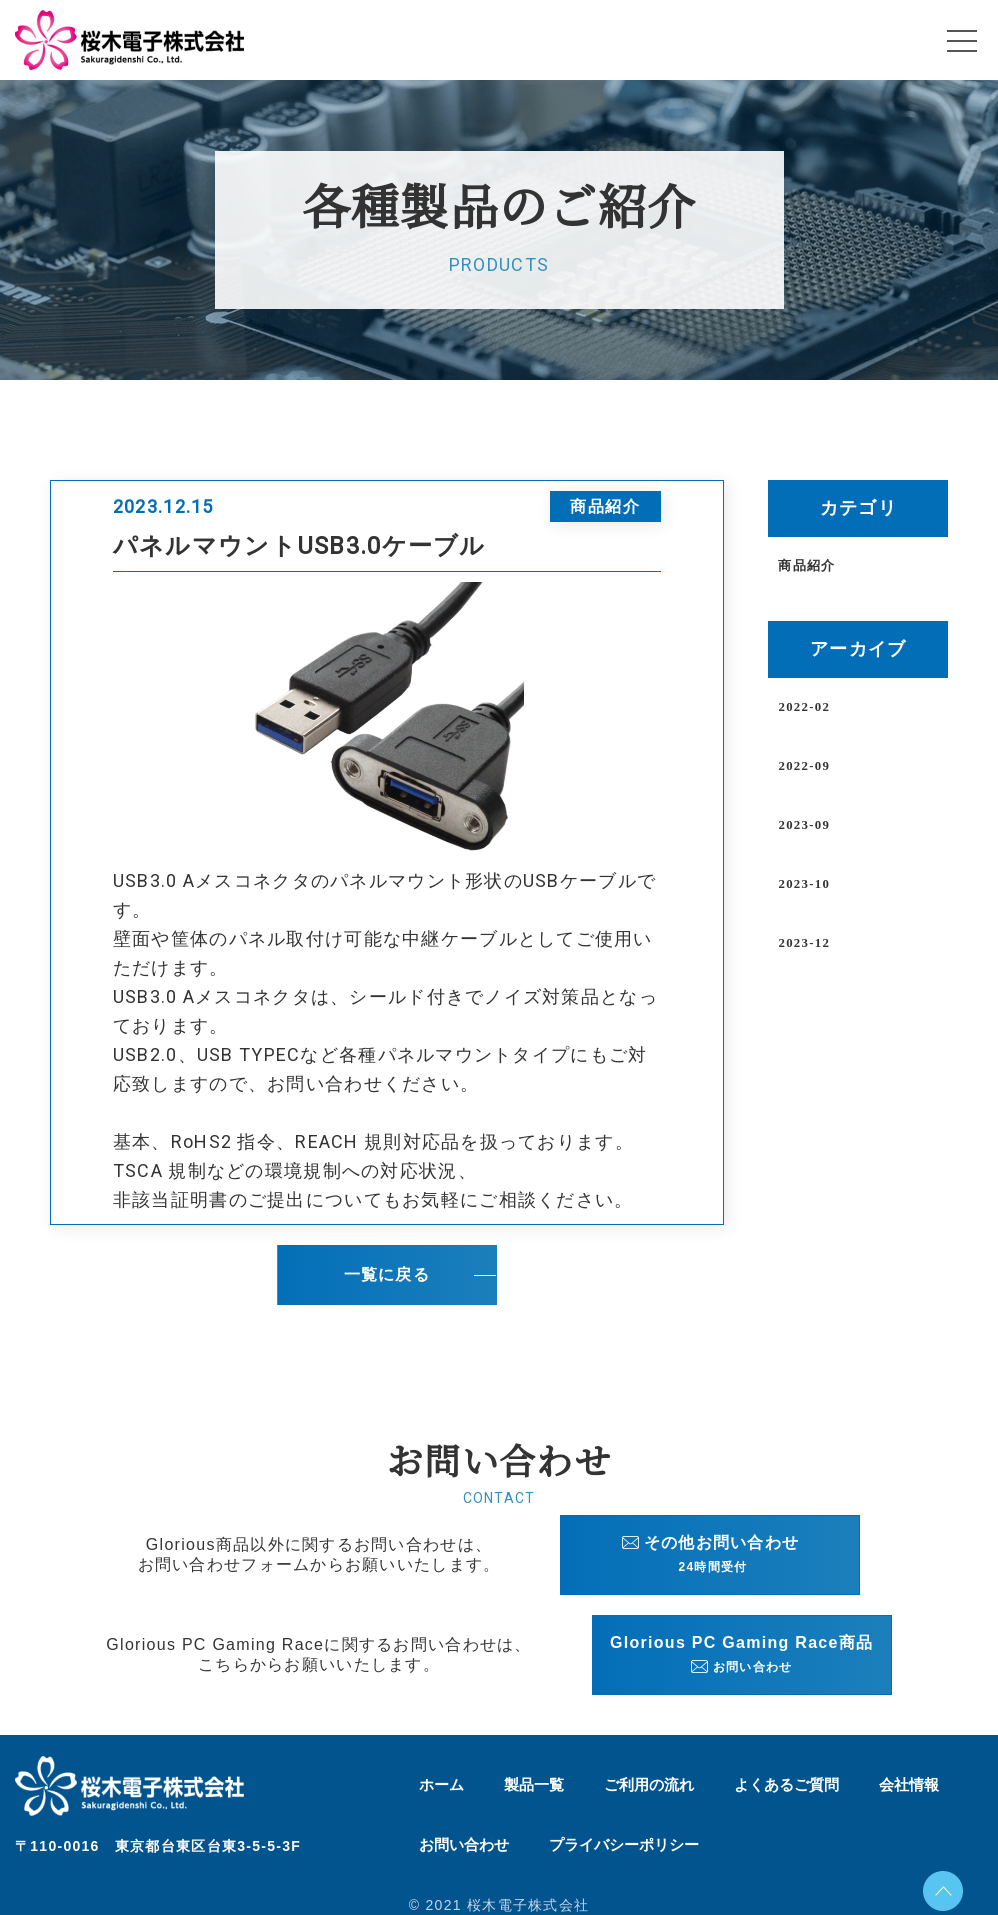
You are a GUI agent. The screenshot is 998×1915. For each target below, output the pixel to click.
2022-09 (804, 766)
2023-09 (804, 825)
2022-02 (804, 707)
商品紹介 (806, 566)
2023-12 (804, 943)
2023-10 (804, 884)
